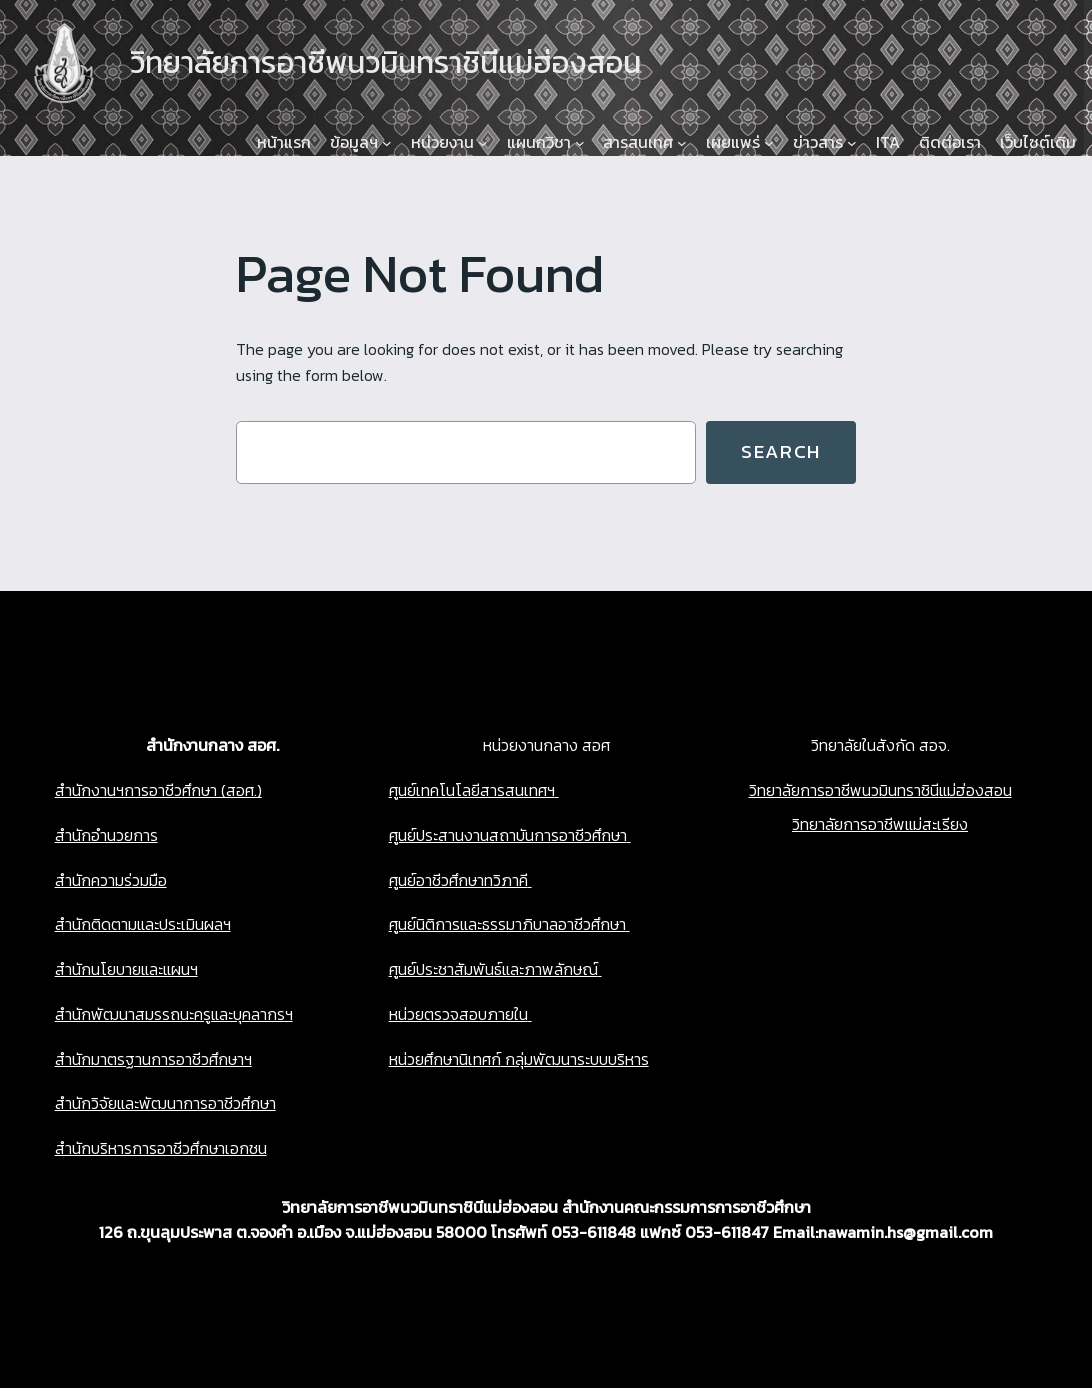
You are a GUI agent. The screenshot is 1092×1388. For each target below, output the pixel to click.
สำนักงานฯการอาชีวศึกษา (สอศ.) (158, 790)
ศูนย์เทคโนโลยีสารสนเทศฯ (472, 790)
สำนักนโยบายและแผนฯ (126, 969)
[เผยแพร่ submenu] (769, 143)
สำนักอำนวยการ (106, 835)
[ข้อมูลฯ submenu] (387, 143)
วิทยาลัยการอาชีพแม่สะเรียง (880, 824)
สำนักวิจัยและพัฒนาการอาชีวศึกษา (165, 1103)
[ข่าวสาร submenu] (852, 143)
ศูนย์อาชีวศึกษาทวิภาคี (458, 880)
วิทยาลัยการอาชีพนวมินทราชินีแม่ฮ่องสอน (880, 790)
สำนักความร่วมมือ (111, 880)
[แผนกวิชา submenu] (580, 143)
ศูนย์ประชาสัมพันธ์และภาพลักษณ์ (493, 969)
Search (781, 451)
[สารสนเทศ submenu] (682, 143)
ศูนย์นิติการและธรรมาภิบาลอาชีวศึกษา (507, 924)
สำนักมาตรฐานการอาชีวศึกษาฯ (153, 1059)
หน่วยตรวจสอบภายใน (458, 1014)
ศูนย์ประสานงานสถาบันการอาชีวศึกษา (508, 835)
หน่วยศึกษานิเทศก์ (445, 1059)
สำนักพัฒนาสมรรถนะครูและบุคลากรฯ (174, 1014)
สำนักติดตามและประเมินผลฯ (143, 924)
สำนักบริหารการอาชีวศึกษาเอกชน (161, 1148)
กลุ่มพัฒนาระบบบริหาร (575, 1059)
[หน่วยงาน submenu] (483, 143)
